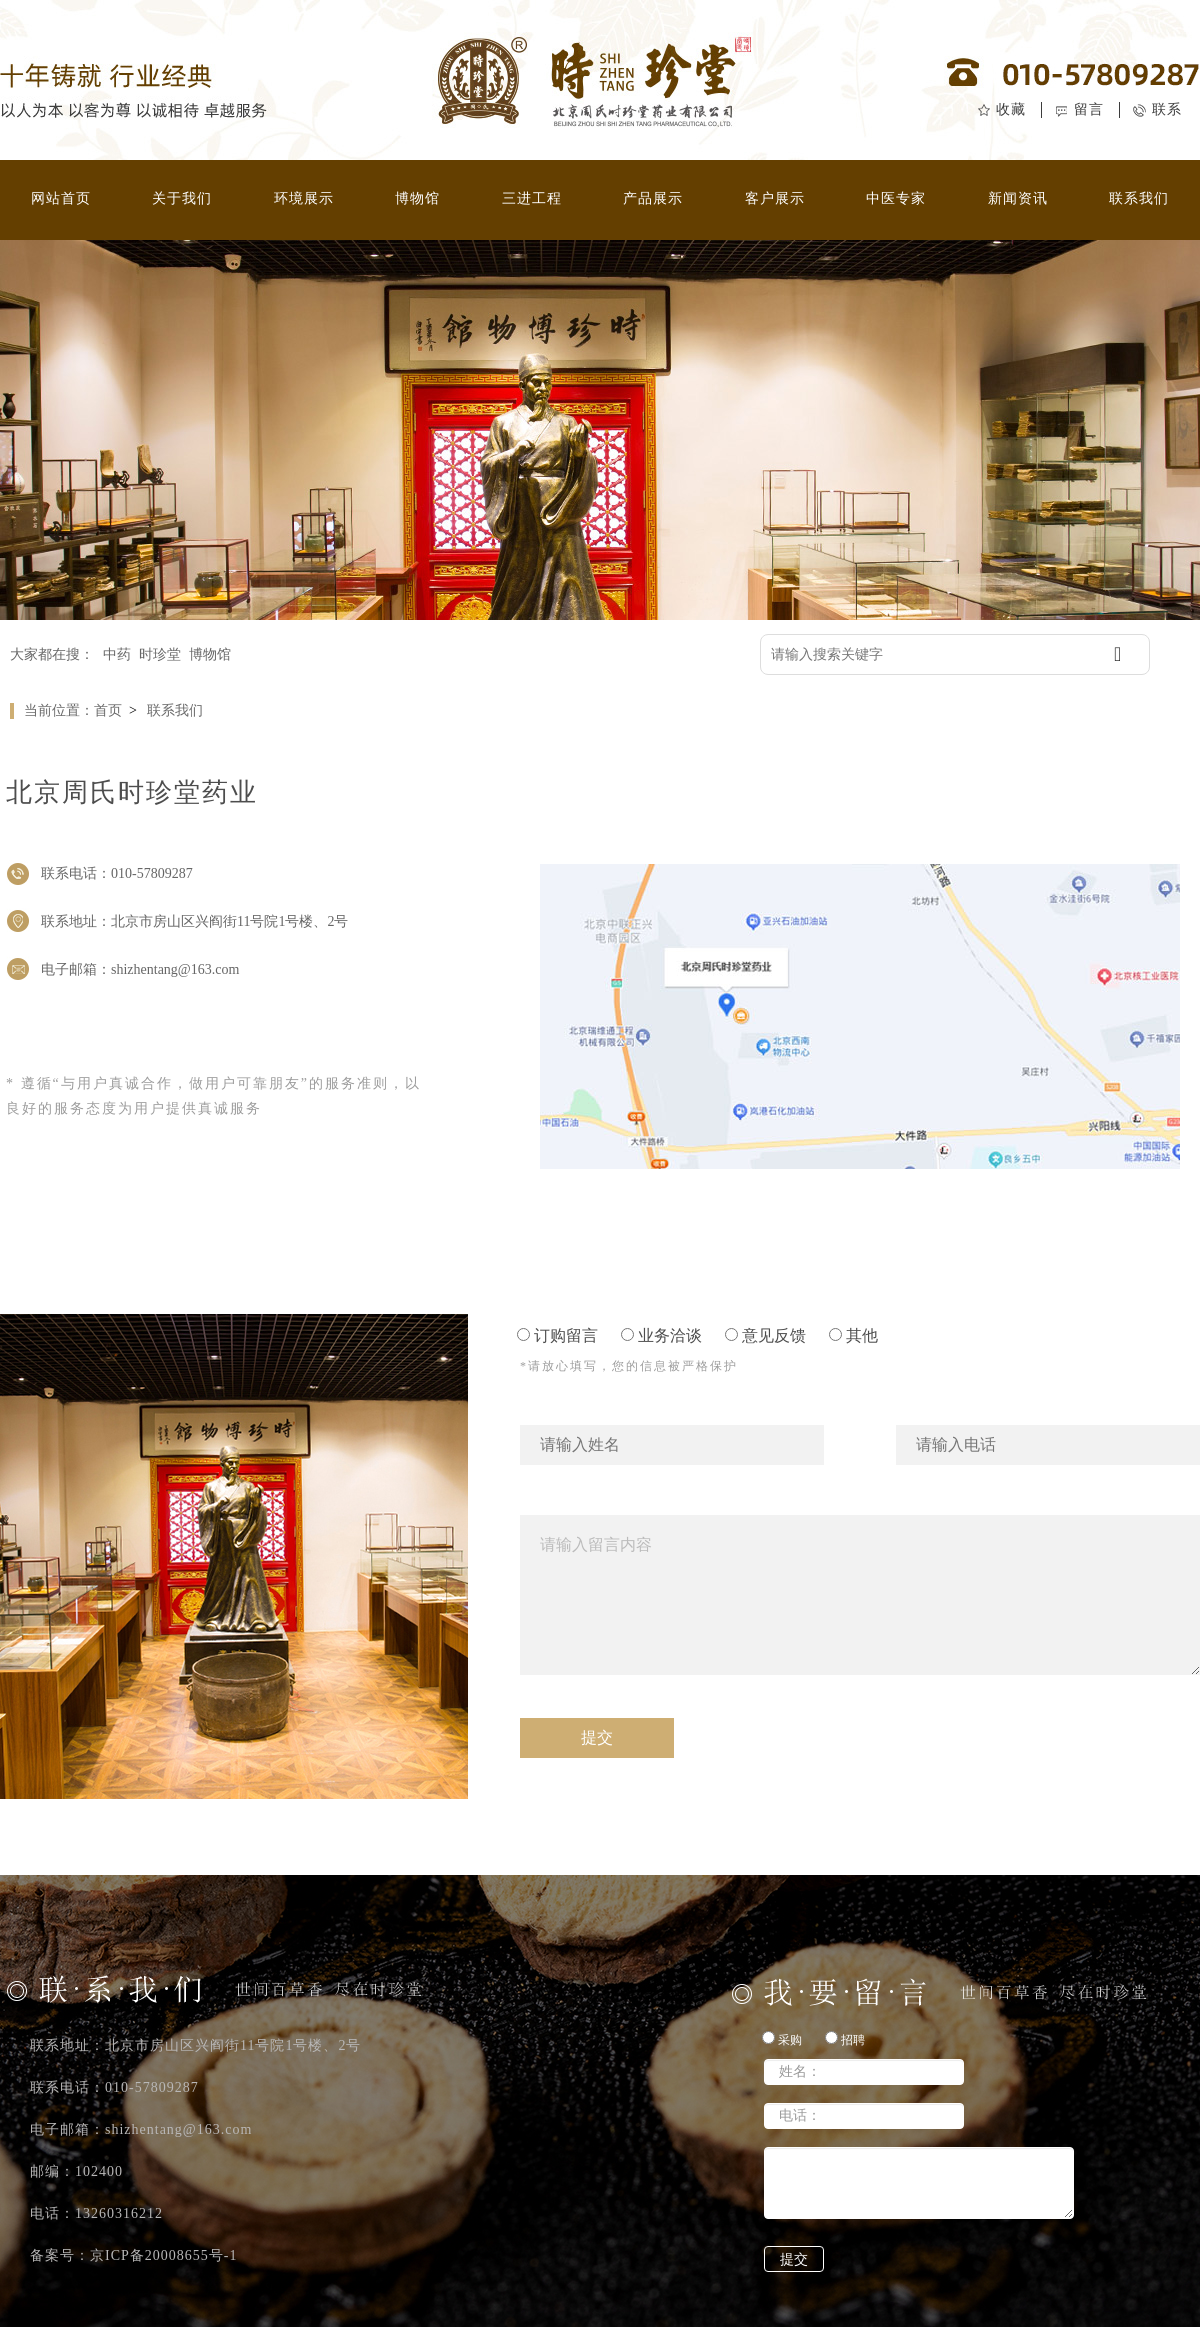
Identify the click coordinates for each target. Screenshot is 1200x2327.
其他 (853, 1335)
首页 (108, 710)
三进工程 (532, 198)
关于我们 (182, 198)
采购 (782, 2039)
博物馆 (417, 198)
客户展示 (775, 198)
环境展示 (304, 198)
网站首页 (61, 198)
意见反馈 (765, 1335)
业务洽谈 (661, 1335)
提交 (794, 2259)
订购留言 (557, 1335)
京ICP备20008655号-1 (163, 2255)
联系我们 (1139, 198)
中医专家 (896, 198)
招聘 (845, 2039)
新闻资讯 (1018, 198)
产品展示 (653, 198)
